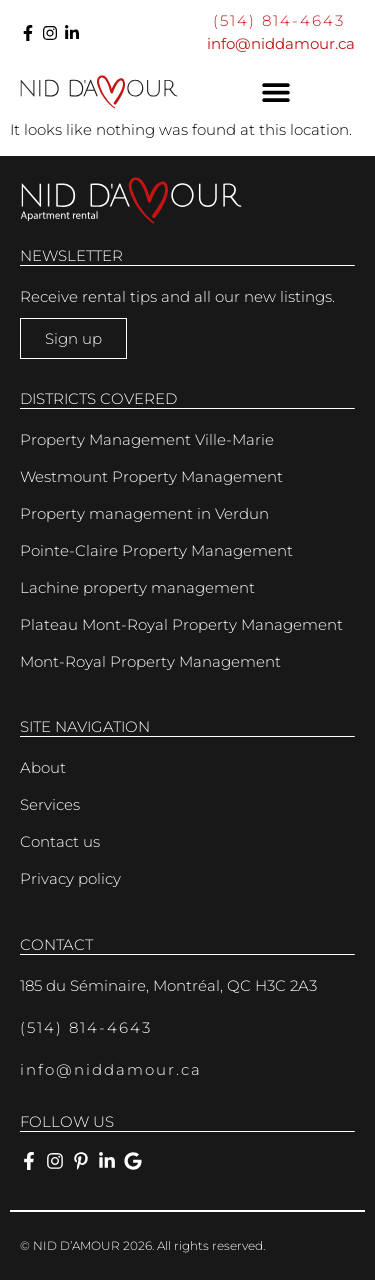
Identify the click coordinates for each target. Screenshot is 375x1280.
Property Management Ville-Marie (147, 439)
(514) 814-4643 (279, 20)
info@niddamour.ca (281, 43)
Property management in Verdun (144, 513)
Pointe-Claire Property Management (156, 550)
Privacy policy (70, 878)
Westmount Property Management (151, 476)
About (43, 767)
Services (50, 804)
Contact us (60, 841)
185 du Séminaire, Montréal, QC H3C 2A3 (168, 985)
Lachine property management (137, 587)
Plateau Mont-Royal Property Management (181, 624)
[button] (277, 92)
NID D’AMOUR (76, 1245)
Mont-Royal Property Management (150, 661)
